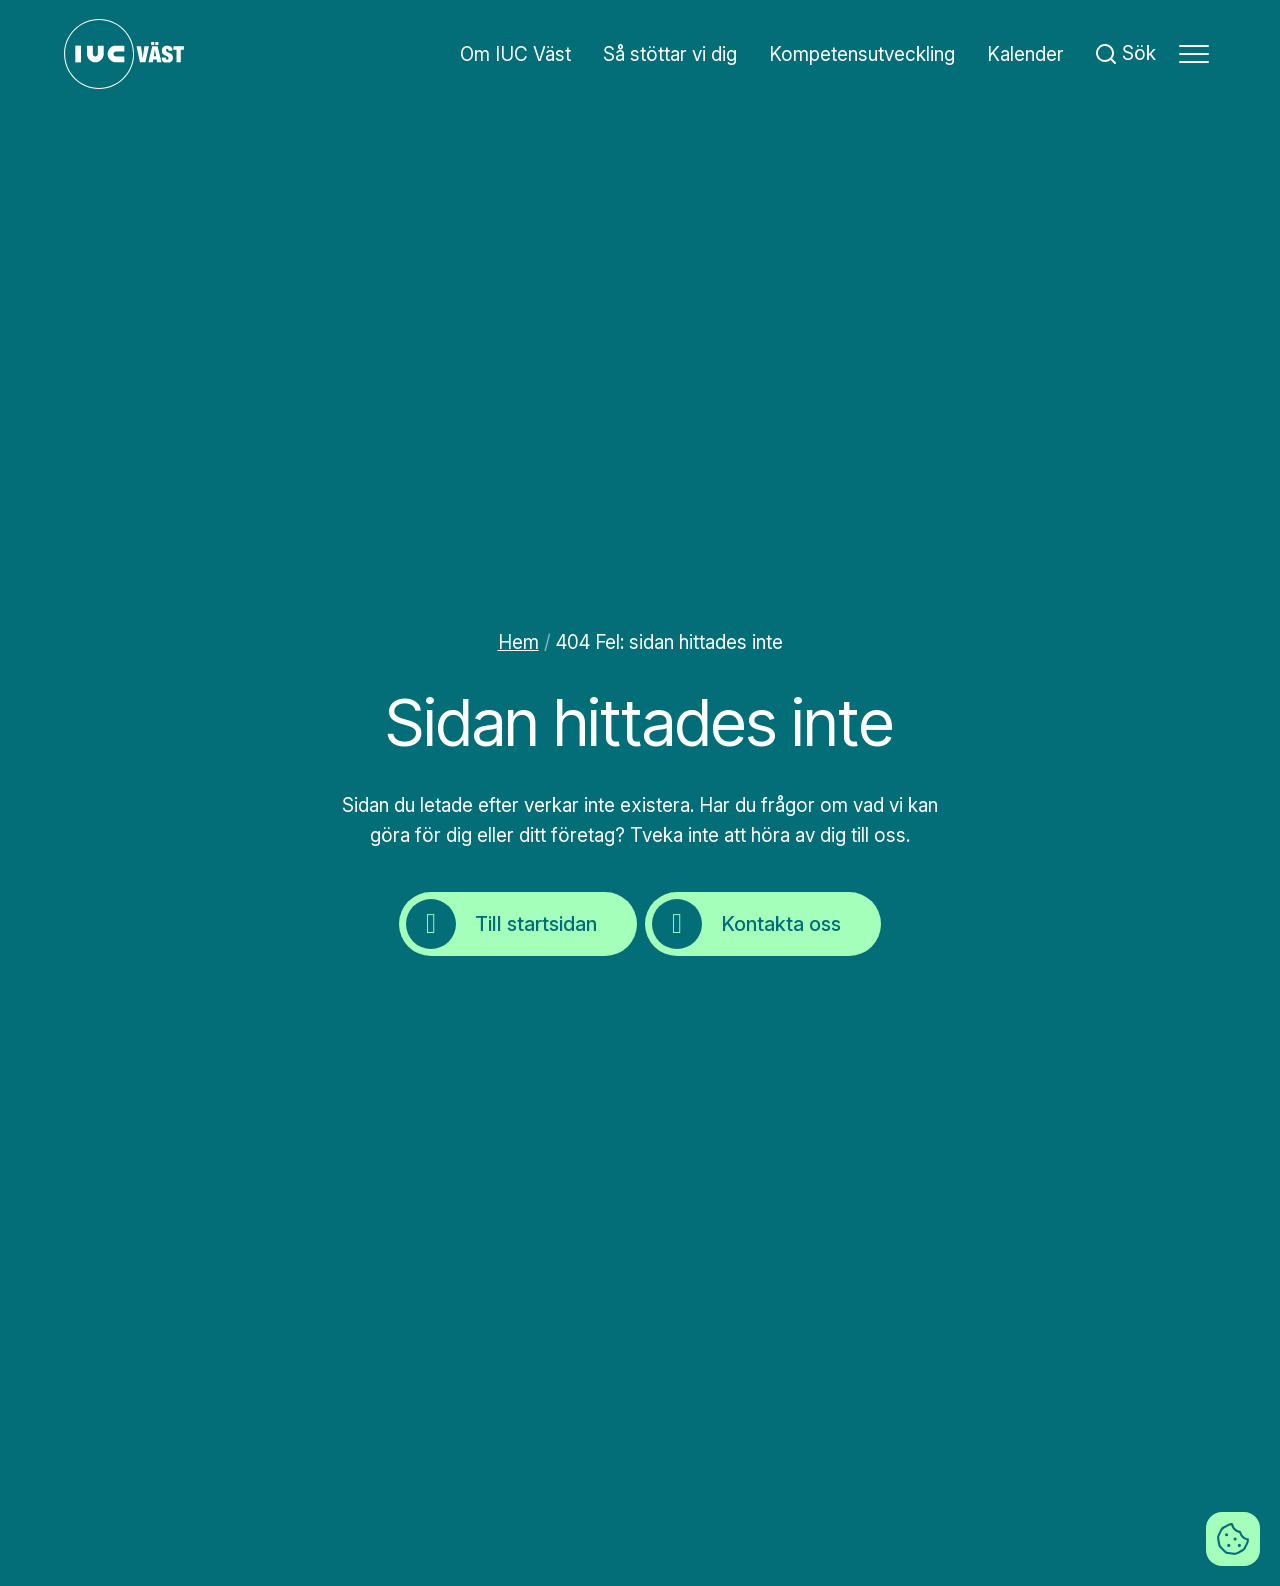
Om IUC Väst (515, 54)
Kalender (1025, 54)
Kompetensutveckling (862, 54)
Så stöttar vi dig (670, 54)
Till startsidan (501, 924)
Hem (518, 642)
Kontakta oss (746, 924)
